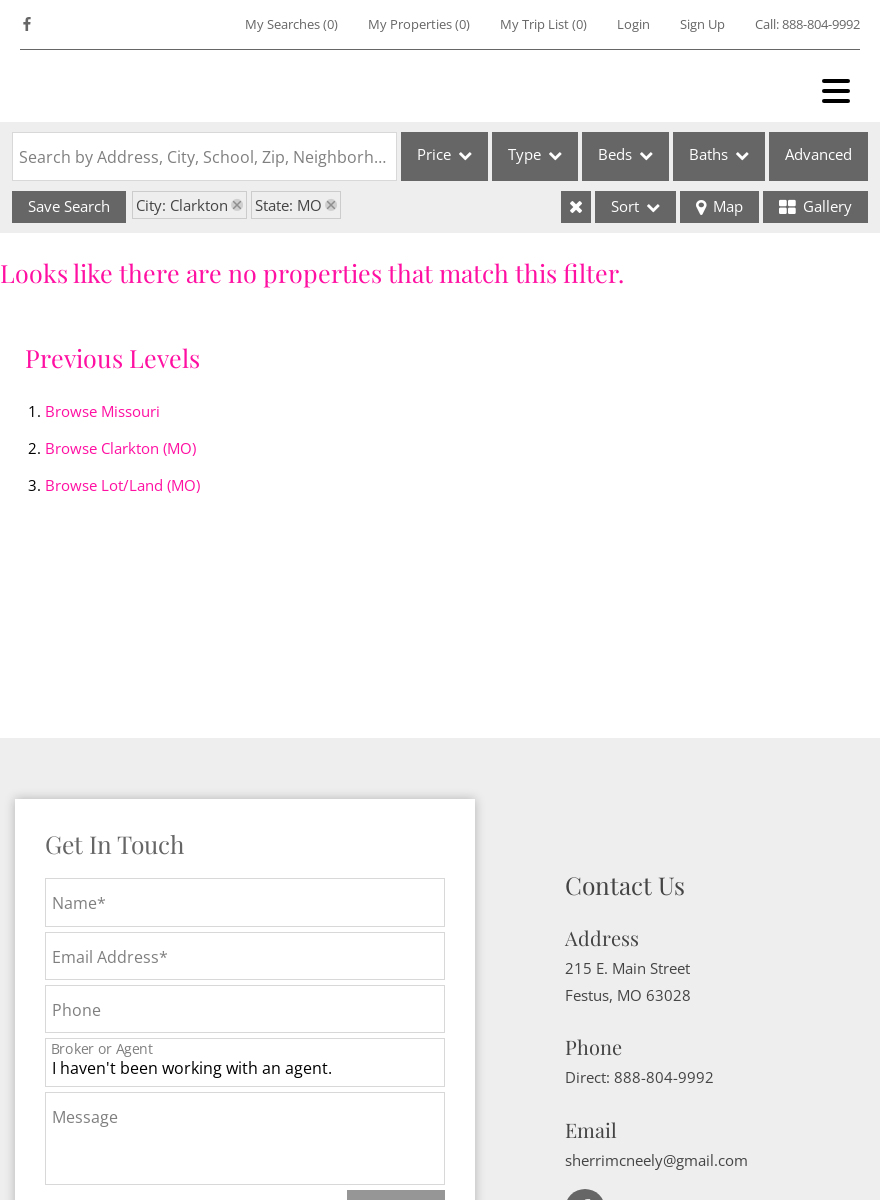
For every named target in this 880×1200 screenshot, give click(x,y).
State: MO (288, 205)
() (291, 24)
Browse (102, 411)
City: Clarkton (182, 205)
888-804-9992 (821, 24)
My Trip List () (543, 24)
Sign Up (702, 24)
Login (633, 24)
